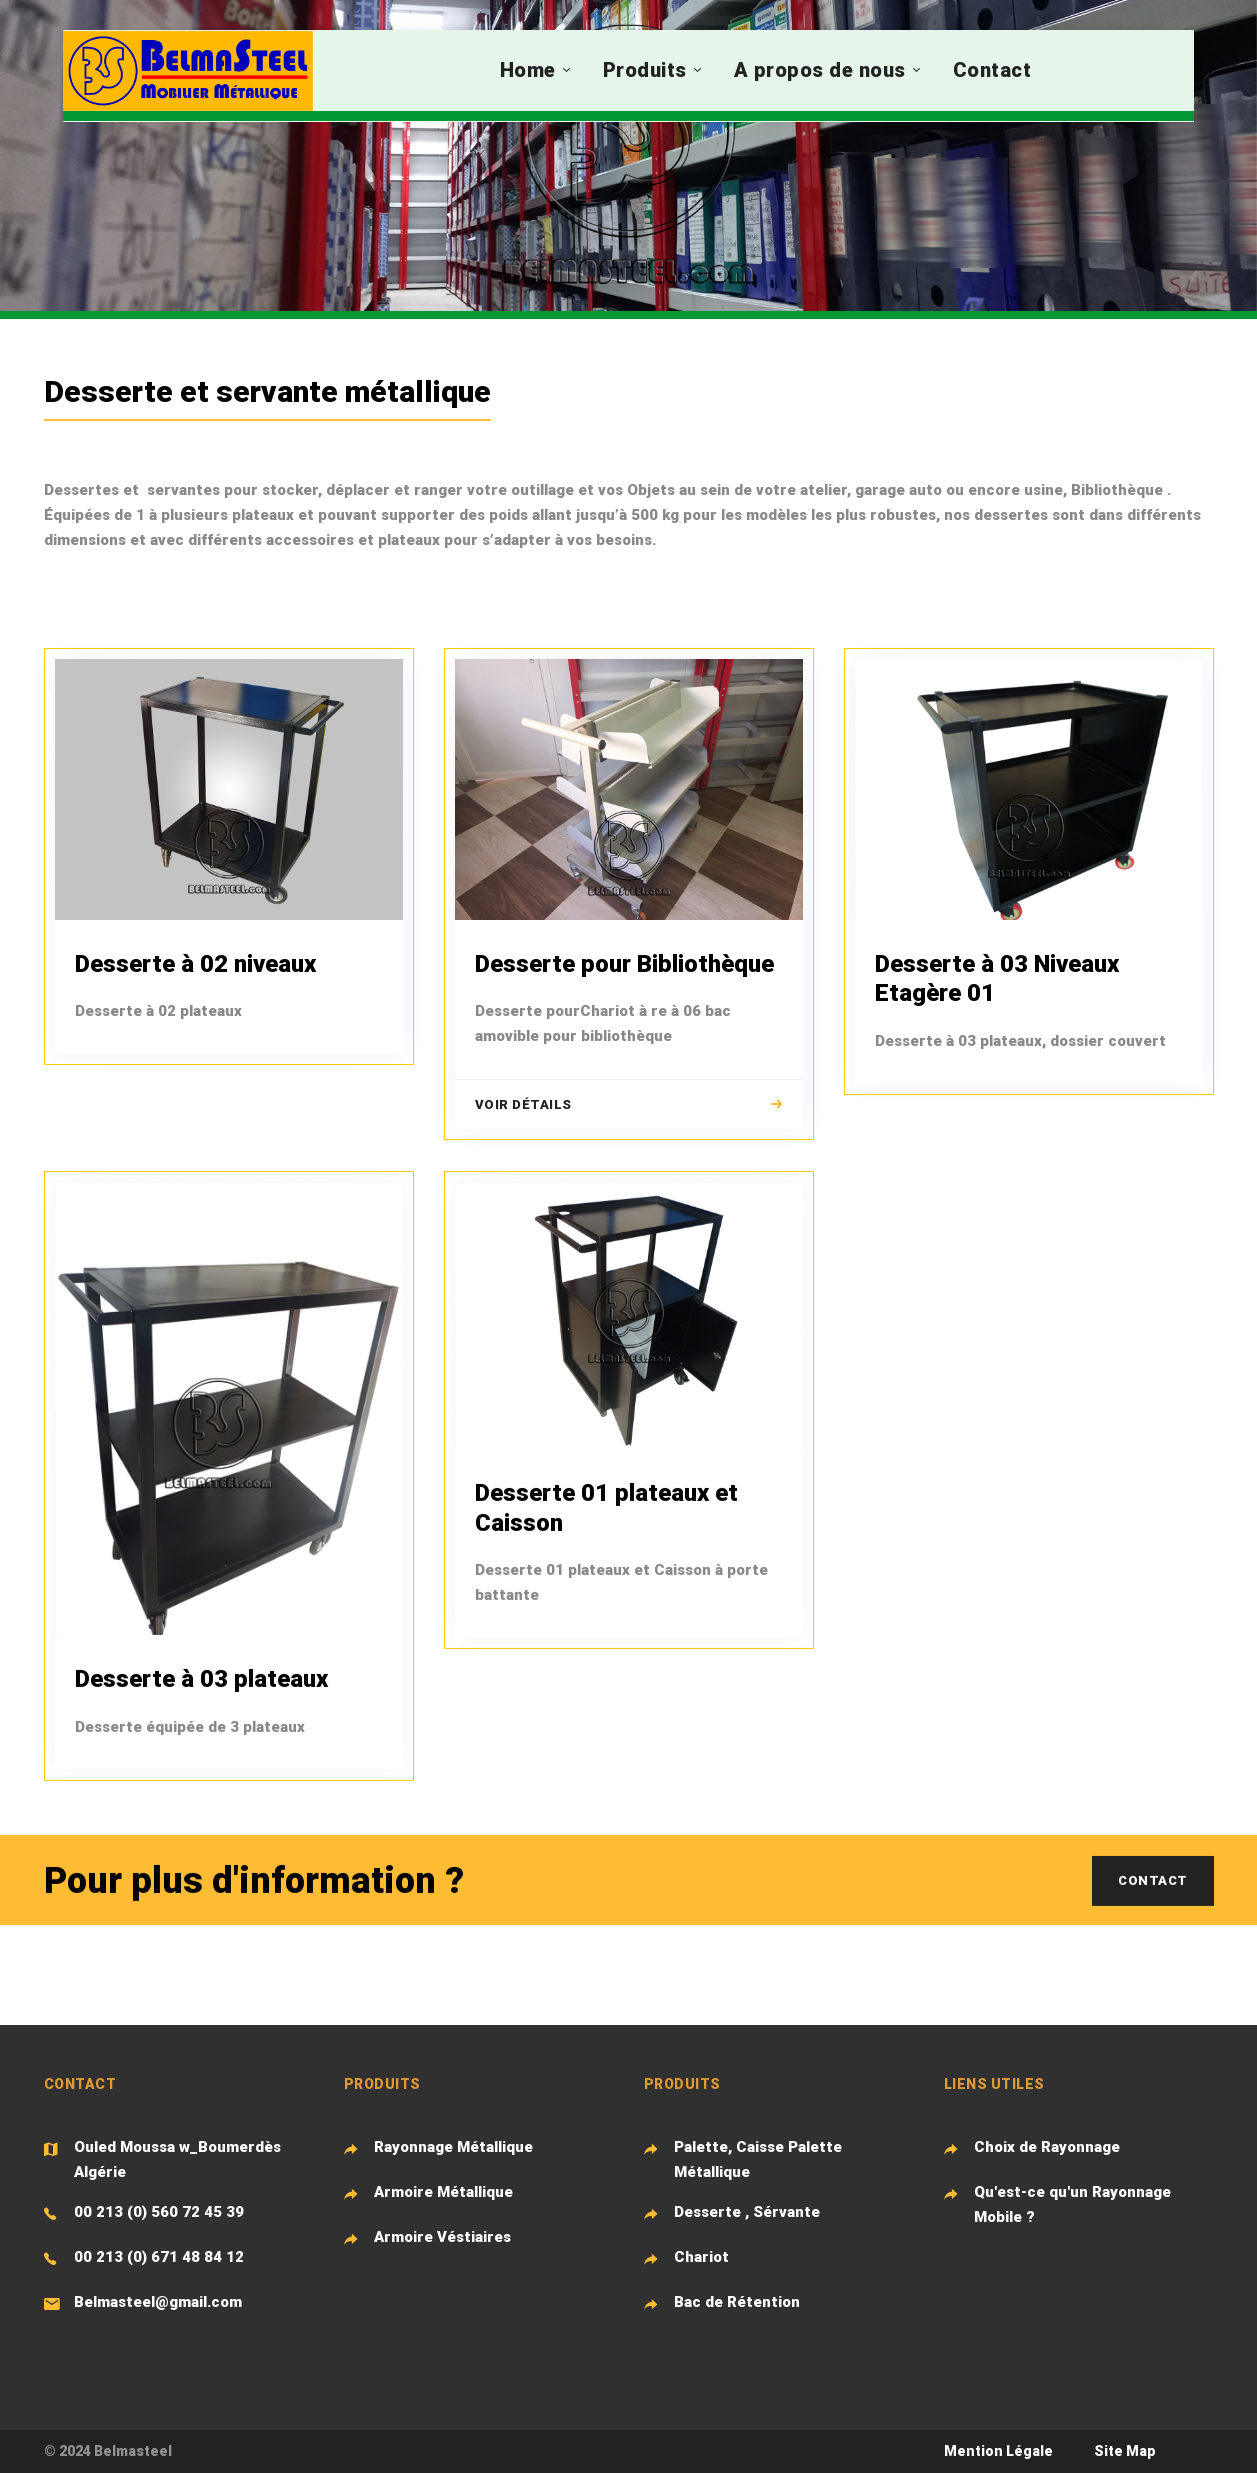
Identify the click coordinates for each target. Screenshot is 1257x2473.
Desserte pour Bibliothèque (624, 964)
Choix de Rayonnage (1047, 2147)
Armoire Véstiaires (442, 2237)
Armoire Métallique (443, 2192)
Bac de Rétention (737, 2302)
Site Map (1125, 2451)
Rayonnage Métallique (453, 2147)
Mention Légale (998, 2451)
